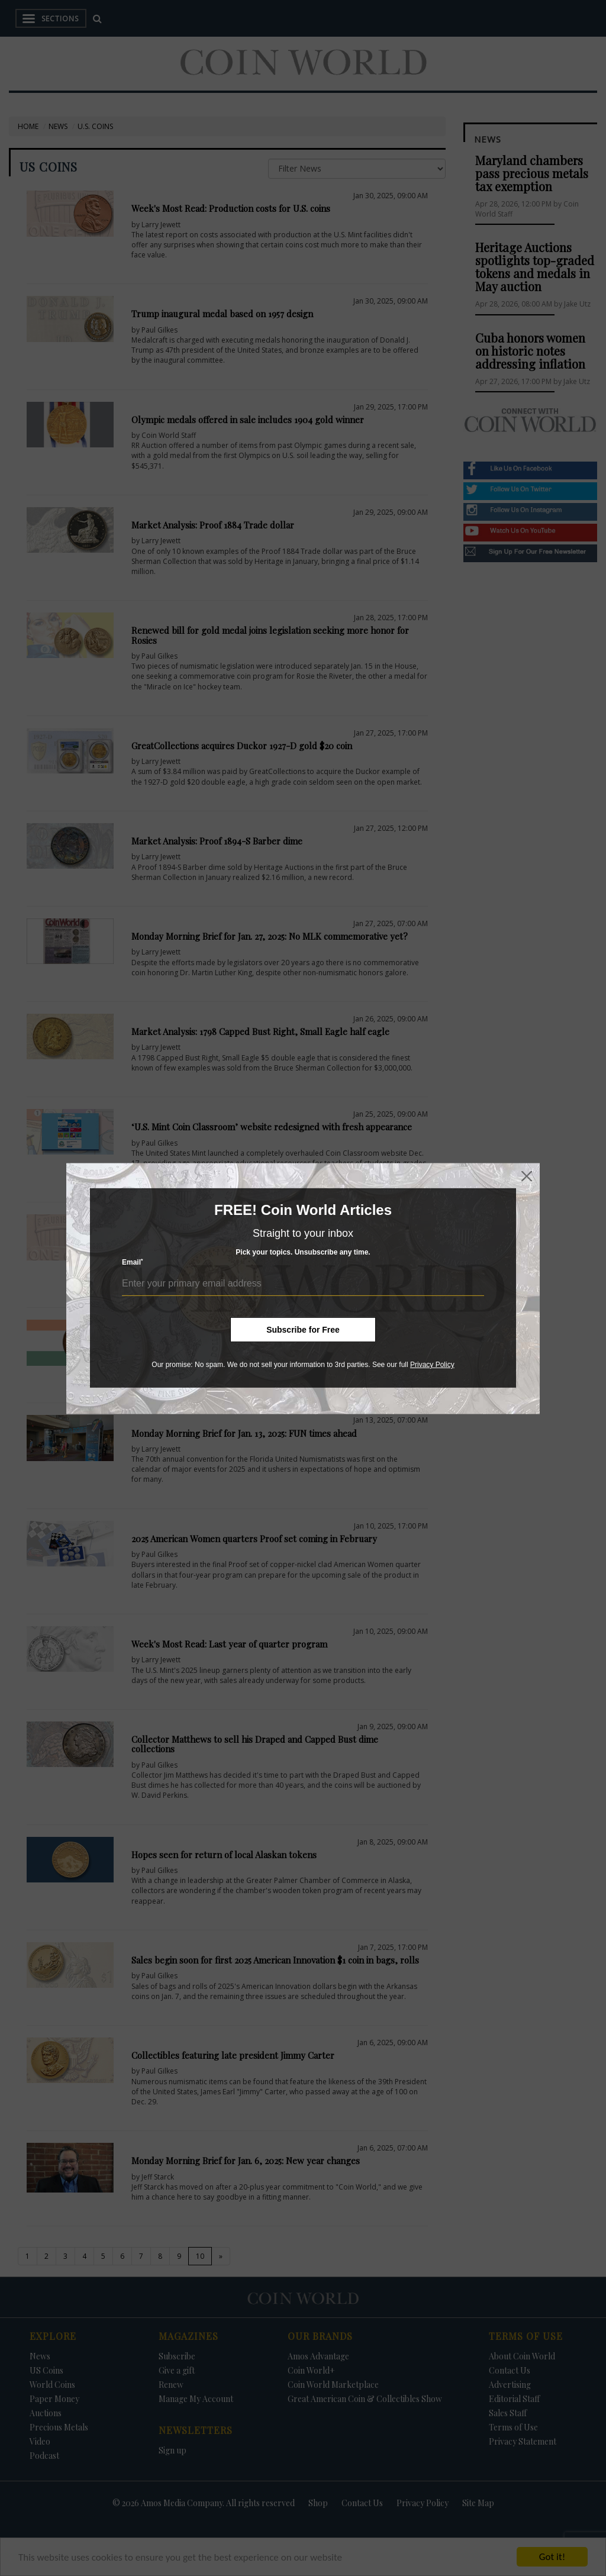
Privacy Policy (432, 1364)
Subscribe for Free (303, 1329)
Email (132, 1262)
